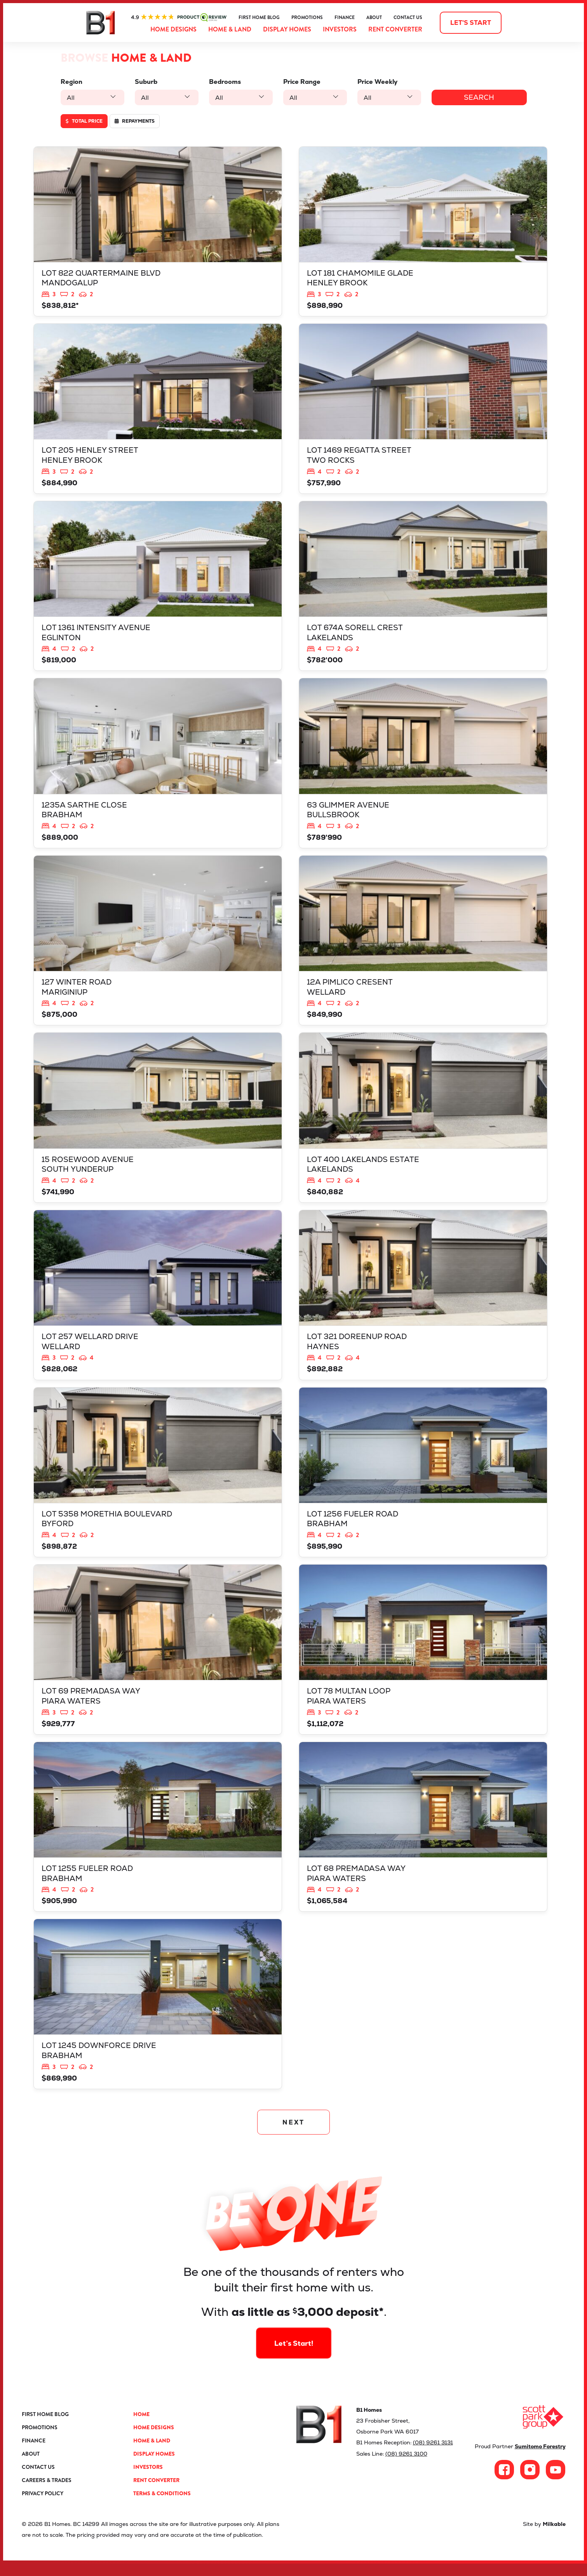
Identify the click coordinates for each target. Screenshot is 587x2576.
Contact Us (408, 17)
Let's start (470, 23)
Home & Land (229, 29)
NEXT (293, 2134)
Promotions (307, 17)
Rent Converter (395, 29)
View (158, 232)
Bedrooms (224, 82)
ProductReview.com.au (178, 17)
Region (71, 82)
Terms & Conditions (162, 2506)
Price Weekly (376, 82)
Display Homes (287, 29)
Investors (340, 29)
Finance (344, 17)
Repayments (135, 121)
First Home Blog (259, 17)
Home (141, 2426)
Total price (84, 121)
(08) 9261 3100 (406, 2465)
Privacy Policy (42, 2506)
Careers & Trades (46, 2492)
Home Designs (173, 29)
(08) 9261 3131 (433, 2454)
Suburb (145, 82)
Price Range (300, 82)
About (374, 17)
